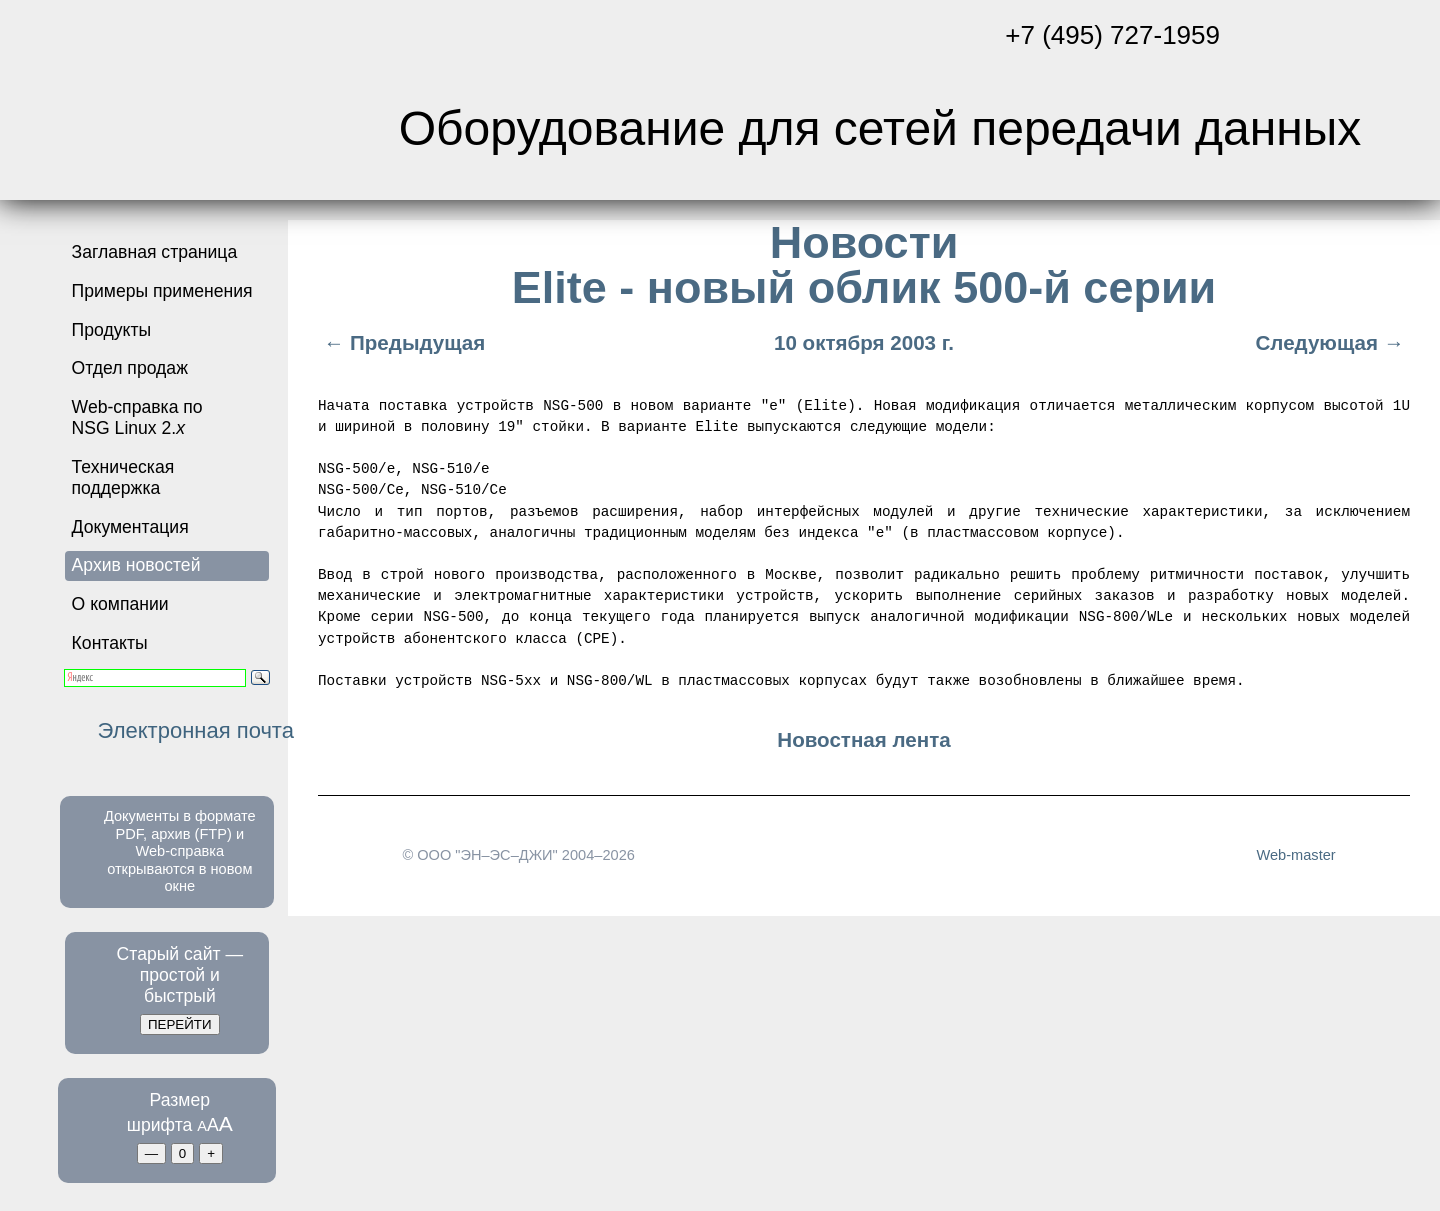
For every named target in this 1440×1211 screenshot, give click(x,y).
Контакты (110, 643)
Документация (130, 527)
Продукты (112, 330)
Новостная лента (863, 739)
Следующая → (1332, 342)
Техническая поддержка (123, 477)
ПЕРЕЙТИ (180, 1024)
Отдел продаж (130, 368)
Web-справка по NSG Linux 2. (137, 417)
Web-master (1295, 854)
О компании (120, 604)
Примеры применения (162, 291)
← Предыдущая (401, 342)
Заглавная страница (155, 252)
